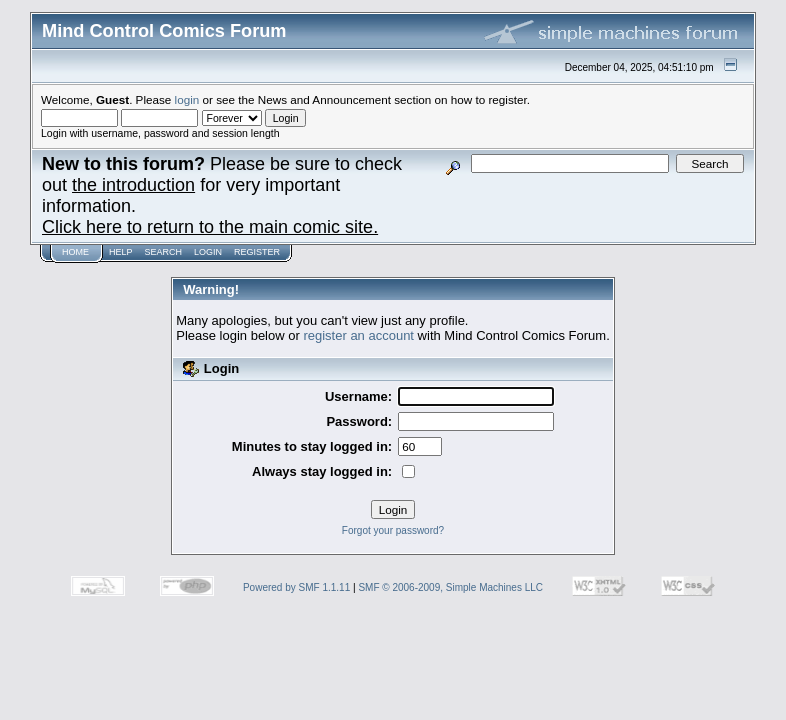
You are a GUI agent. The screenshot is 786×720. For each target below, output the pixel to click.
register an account (358, 335)
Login (208, 252)
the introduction (133, 185)
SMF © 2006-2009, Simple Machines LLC (450, 587)
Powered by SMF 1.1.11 (296, 587)
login (187, 99)
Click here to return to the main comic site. (210, 227)
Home (75, 252)
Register (257, 252)
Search (164, 252)
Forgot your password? (393, 530)
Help (121, 252)
